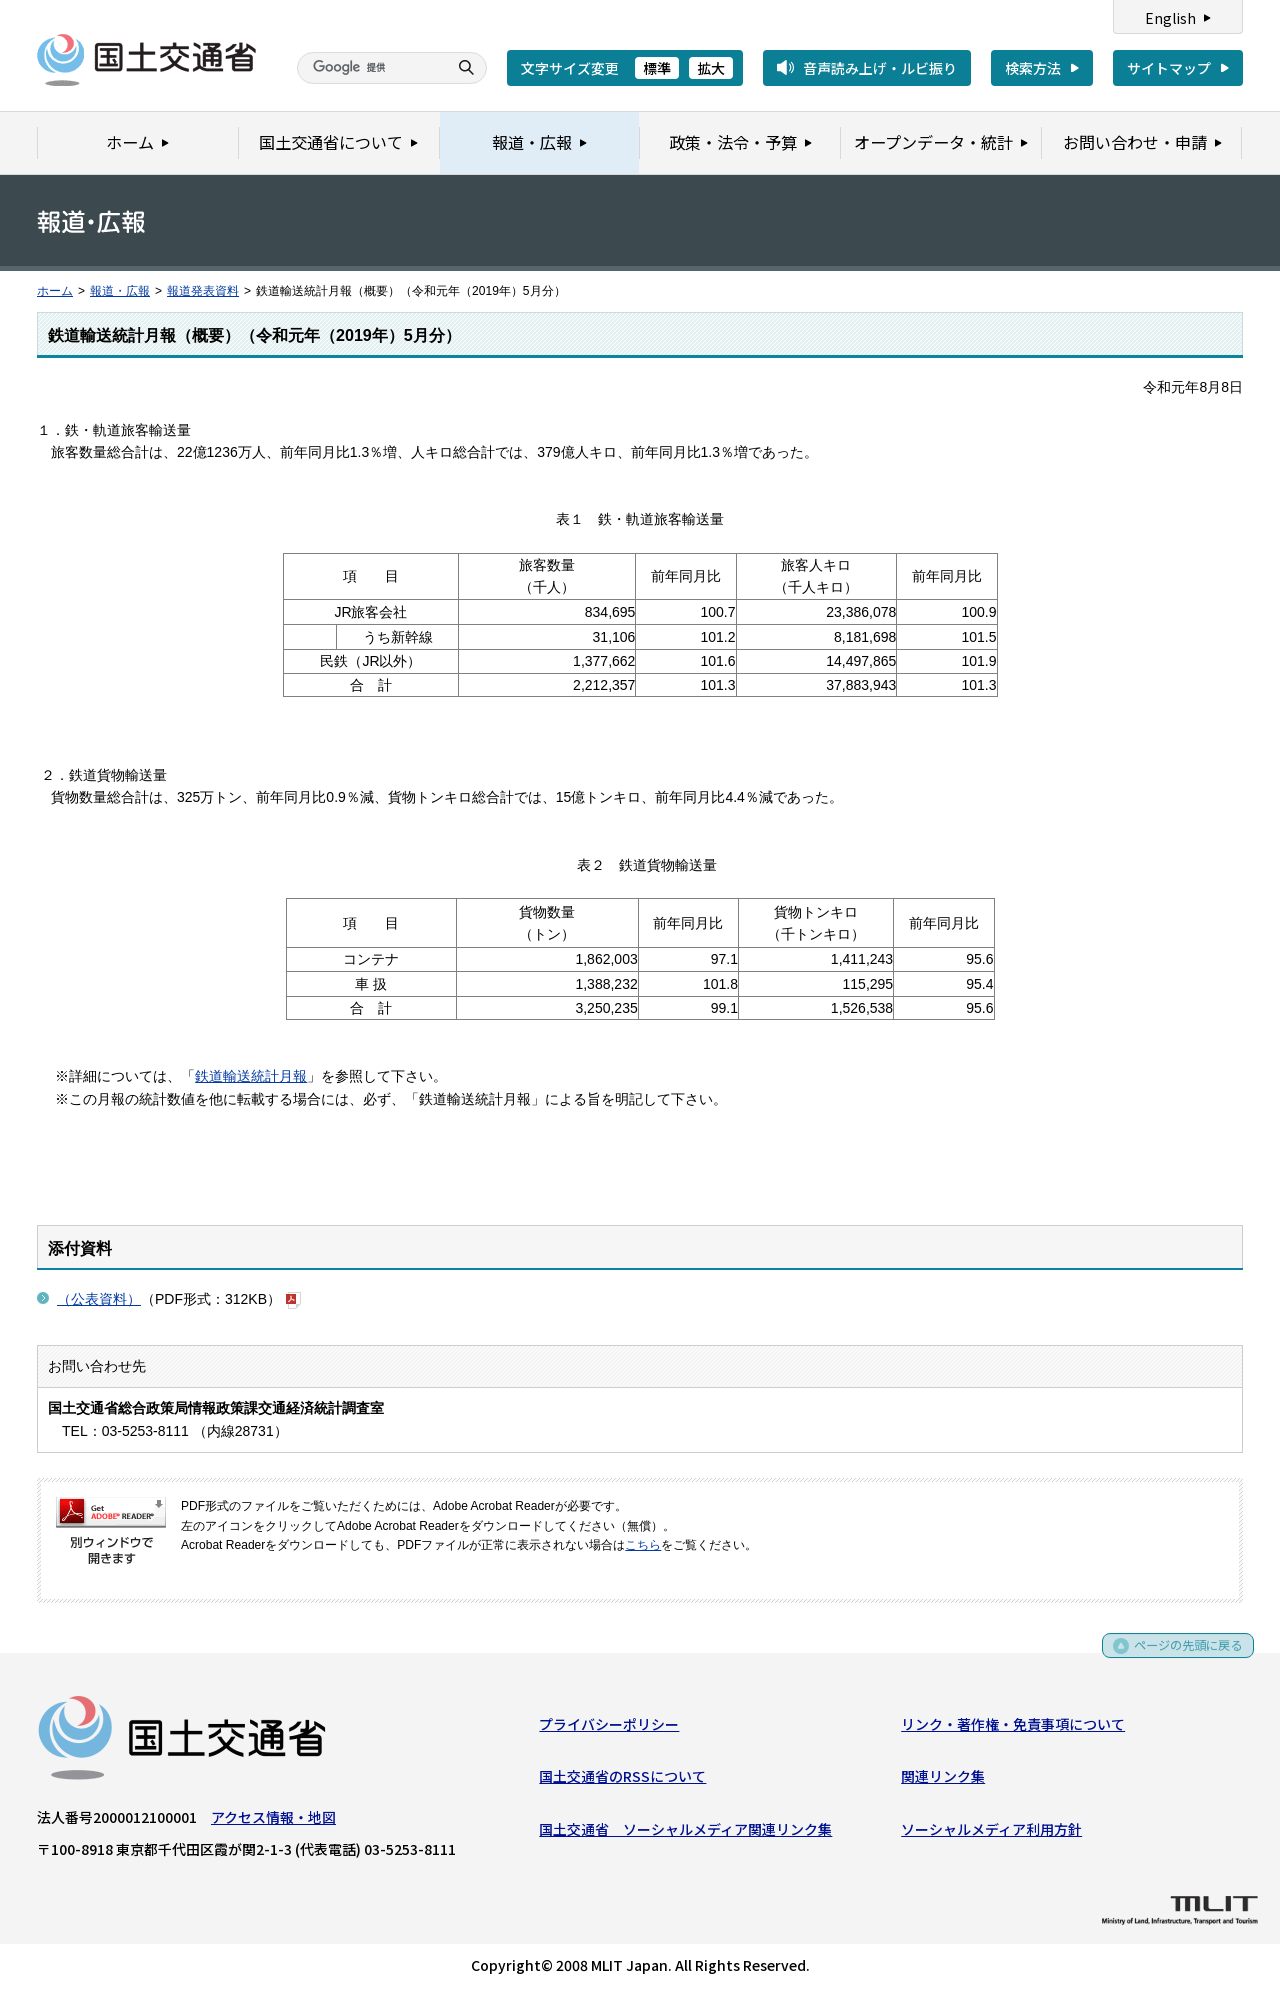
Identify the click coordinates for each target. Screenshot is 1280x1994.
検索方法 (1033, 68)
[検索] (370, 68)
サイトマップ (1169, 68)
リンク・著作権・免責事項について (1013, 1728)
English (1170, 18)
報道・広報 (120, 291)
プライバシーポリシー (609, 1728)
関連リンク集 (943, 1780)
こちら (643, 1545)
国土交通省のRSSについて (622, 1780)
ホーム (55, 291)
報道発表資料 (203, 291)
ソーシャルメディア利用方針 (991, 1833)
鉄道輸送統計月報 (251, 1076)
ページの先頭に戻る (1181, 1656)
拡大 (711, 68)
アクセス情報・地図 (273, 1821)
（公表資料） (99, 1299)
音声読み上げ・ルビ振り (880, 68)
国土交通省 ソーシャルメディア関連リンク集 (685, 1833)
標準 (657, 68)
